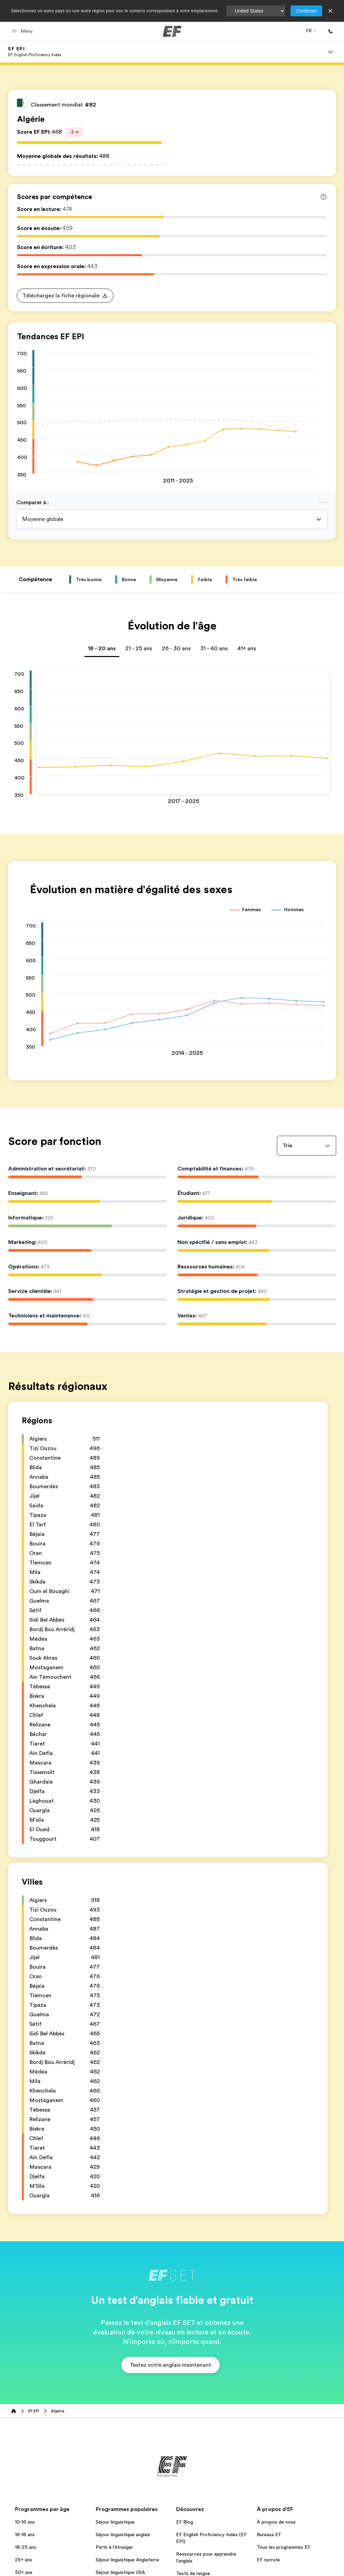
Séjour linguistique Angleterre (127, 2559)
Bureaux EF (269, 2534)
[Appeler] (330, 31)
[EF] (172, 31)
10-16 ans (25, 2522)
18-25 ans (25, 2547)
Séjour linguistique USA (120, 2572)
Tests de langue (193, 2573)
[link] (34, 52)
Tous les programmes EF (283, 2547)
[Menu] (330, 51)
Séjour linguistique (115, 2522)
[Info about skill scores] (323, 197)
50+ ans (23, 2572)
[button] (23, 31)
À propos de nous (276, 2522)
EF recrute (268, 2559)
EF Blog (184, 2522)
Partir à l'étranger (114, 2547)
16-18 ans (25, 2534)
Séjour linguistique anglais (123, 2534)
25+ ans (23, 2559)
